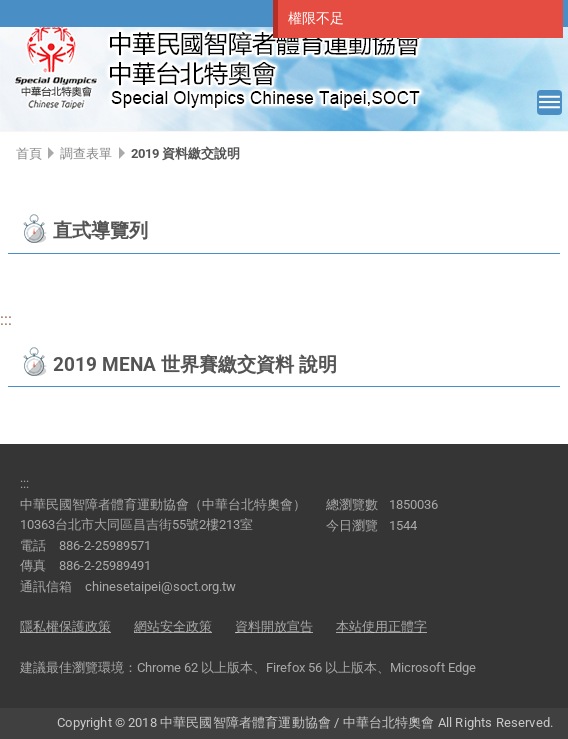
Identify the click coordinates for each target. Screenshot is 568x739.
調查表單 (86, 153)
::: (6, 319)
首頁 (29, 153)
